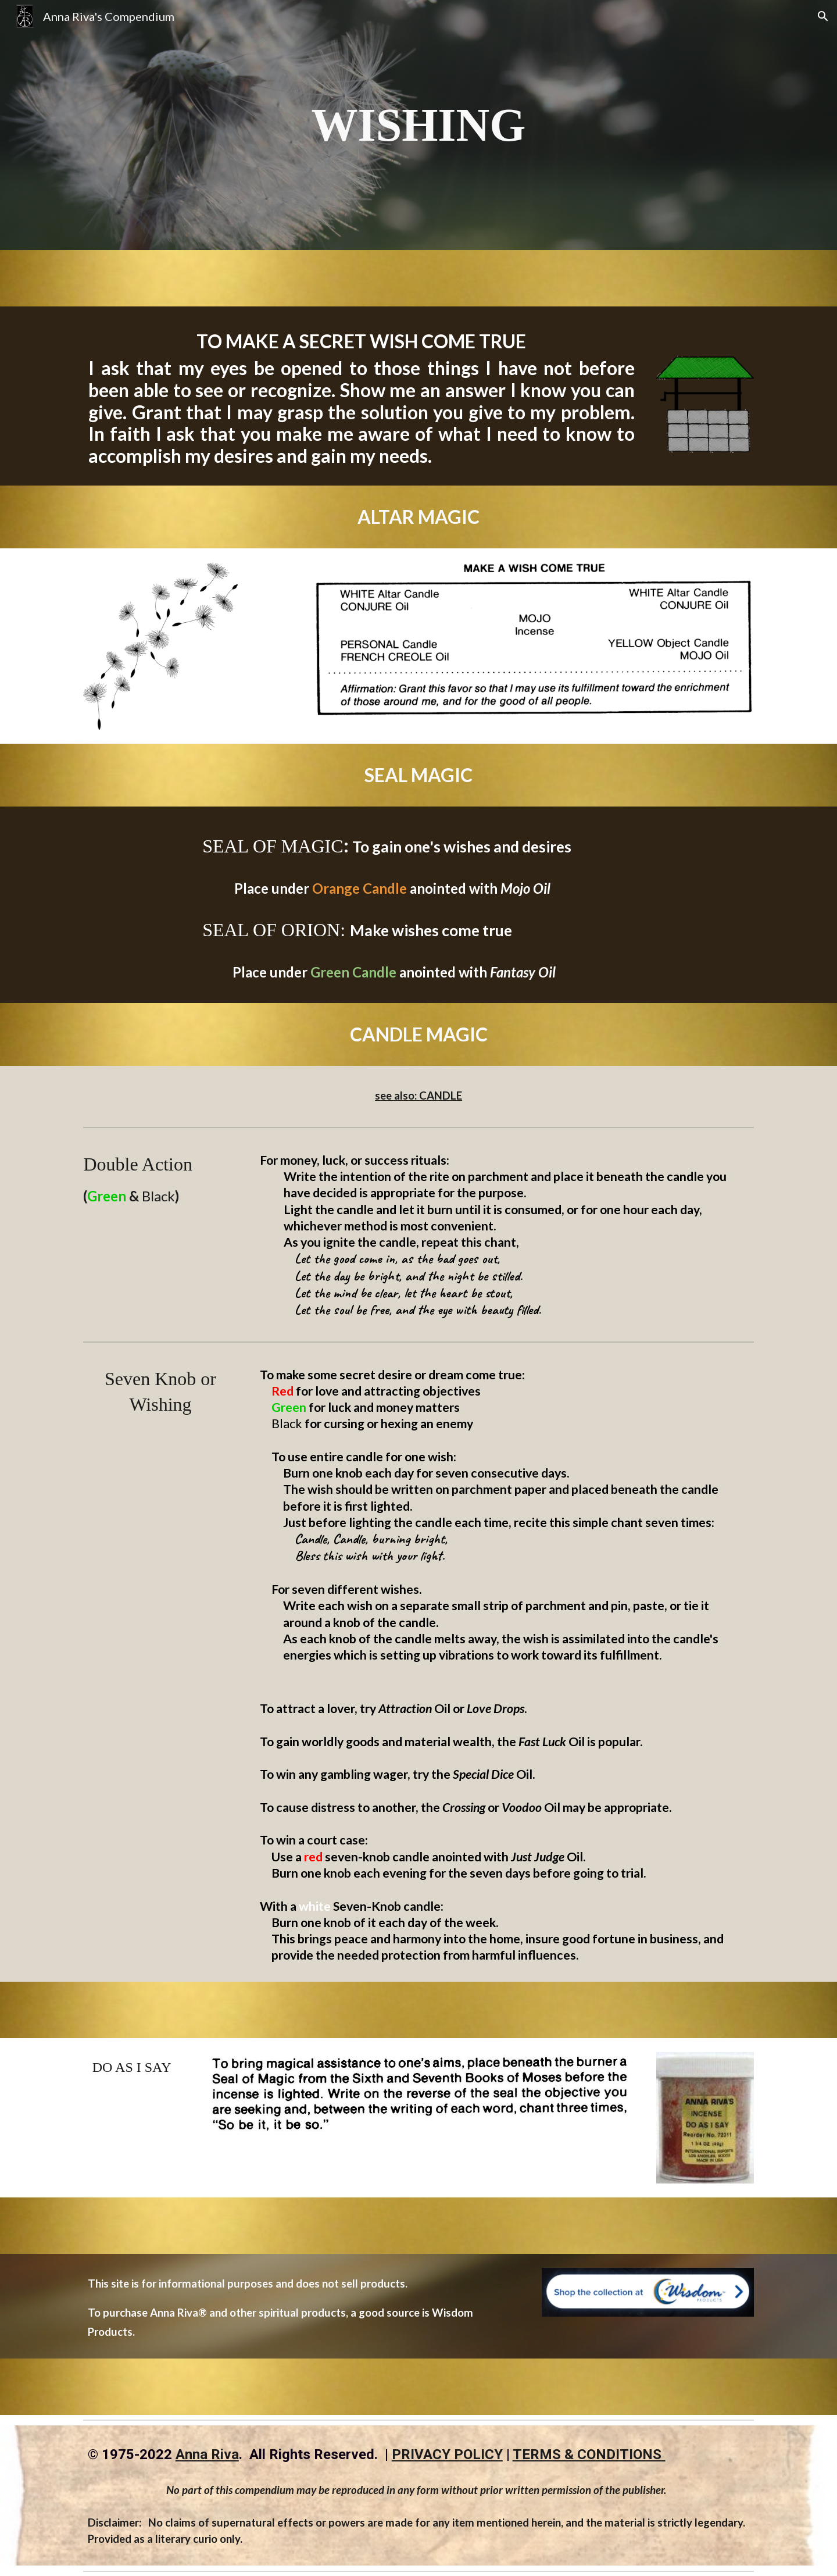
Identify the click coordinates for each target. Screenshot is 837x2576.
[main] (418, 125)
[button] (823, 16)
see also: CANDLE (418, 1095)
